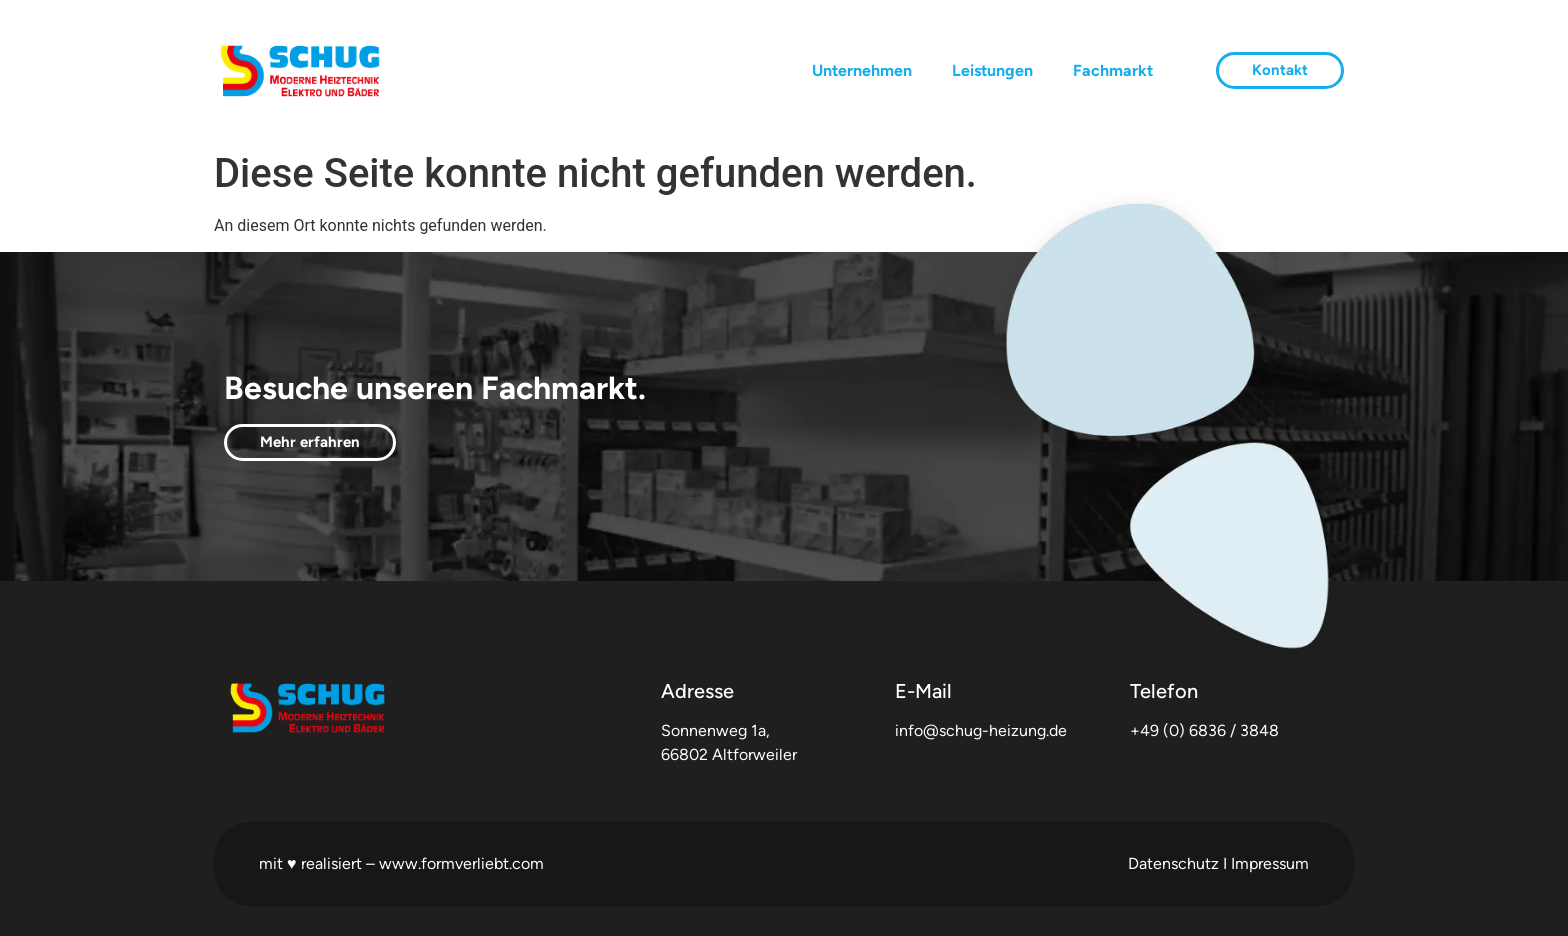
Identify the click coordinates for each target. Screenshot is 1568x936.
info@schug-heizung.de (981, 730)
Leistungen (992, 70)
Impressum (1270, 863)
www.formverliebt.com (461, 863)
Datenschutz (1173, 863)
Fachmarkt (1113, 70)
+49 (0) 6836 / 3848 (1204, 730)
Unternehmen (862, 70)
